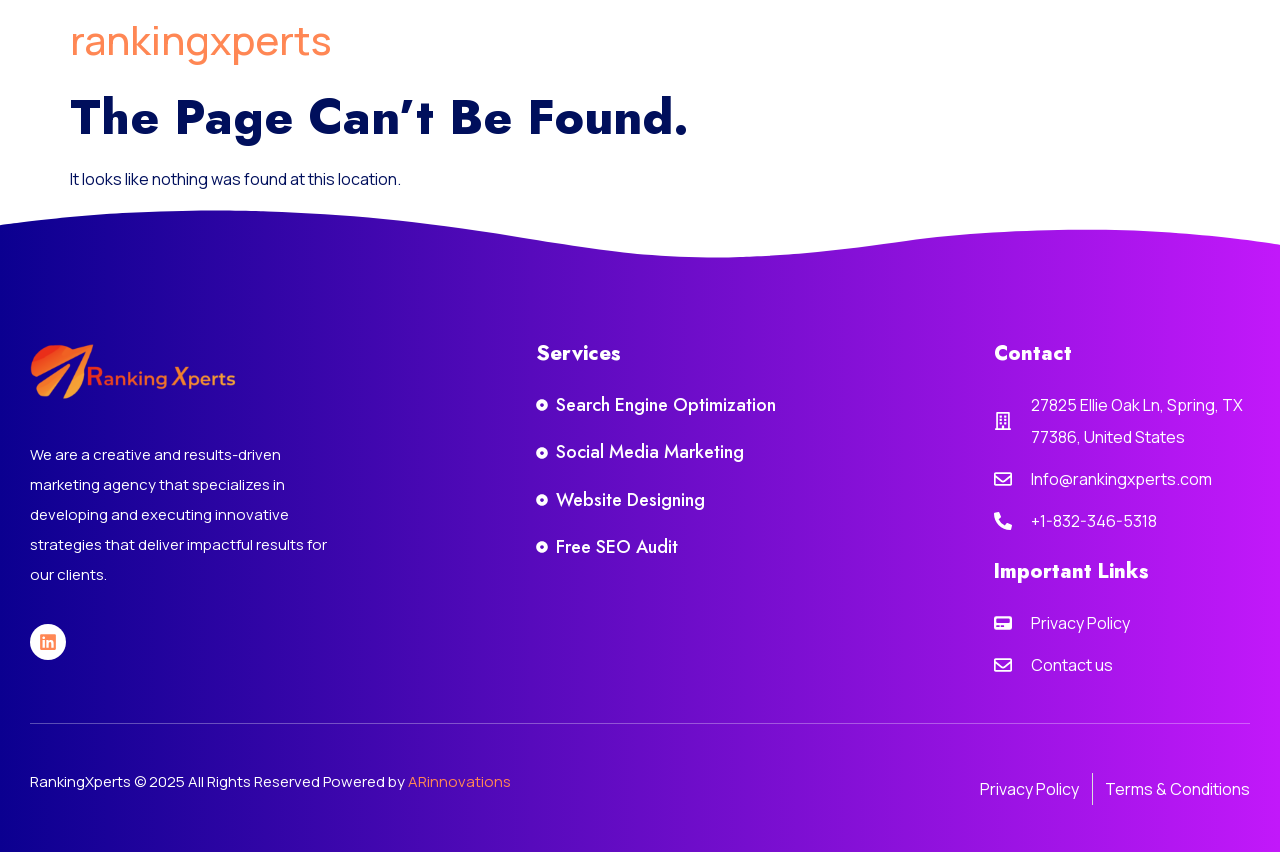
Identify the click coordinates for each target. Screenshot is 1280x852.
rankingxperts (201, 39)
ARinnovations (459, 781)
